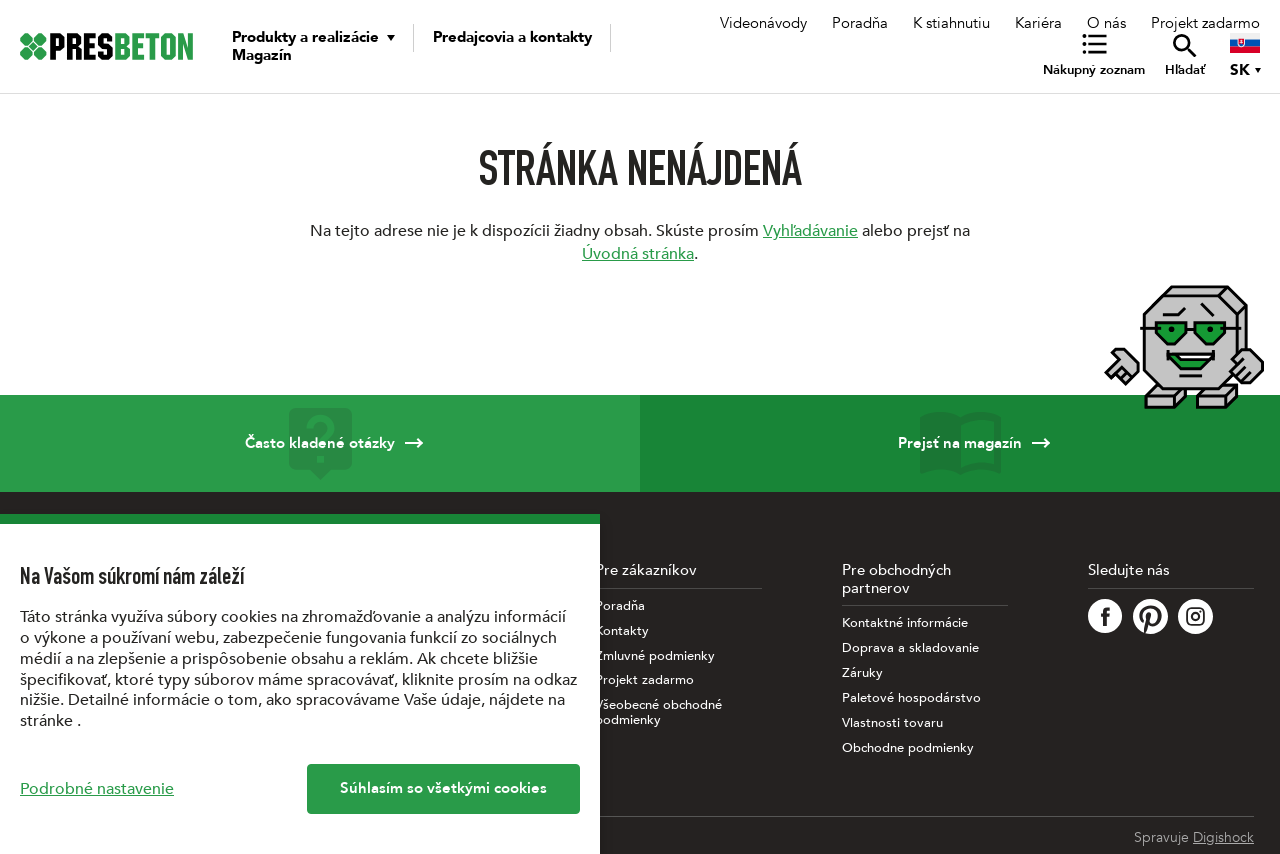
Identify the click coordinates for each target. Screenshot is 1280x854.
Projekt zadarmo (1205, 23)
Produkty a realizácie (305, 37)
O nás (1106, 23)
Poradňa (860, 23)
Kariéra (1038, 23)
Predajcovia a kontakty (512, 37)
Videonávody (763, 23)
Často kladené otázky (320, 443)
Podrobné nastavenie (97, 789)
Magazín (262, 55)
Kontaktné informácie (905, 623)
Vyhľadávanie (810, 231)
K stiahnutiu (951, 23)
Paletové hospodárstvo (911, 698)
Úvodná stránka (638, 254)
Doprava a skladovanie (910, 648)
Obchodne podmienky (908, 748)
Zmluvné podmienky (655, 656)
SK (1240, 70)
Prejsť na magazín (960, 443)
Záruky (862, 673)
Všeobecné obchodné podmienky (658, 713)
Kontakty (622, 631)
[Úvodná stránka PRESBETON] (106, 46)
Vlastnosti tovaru (892, 723)
